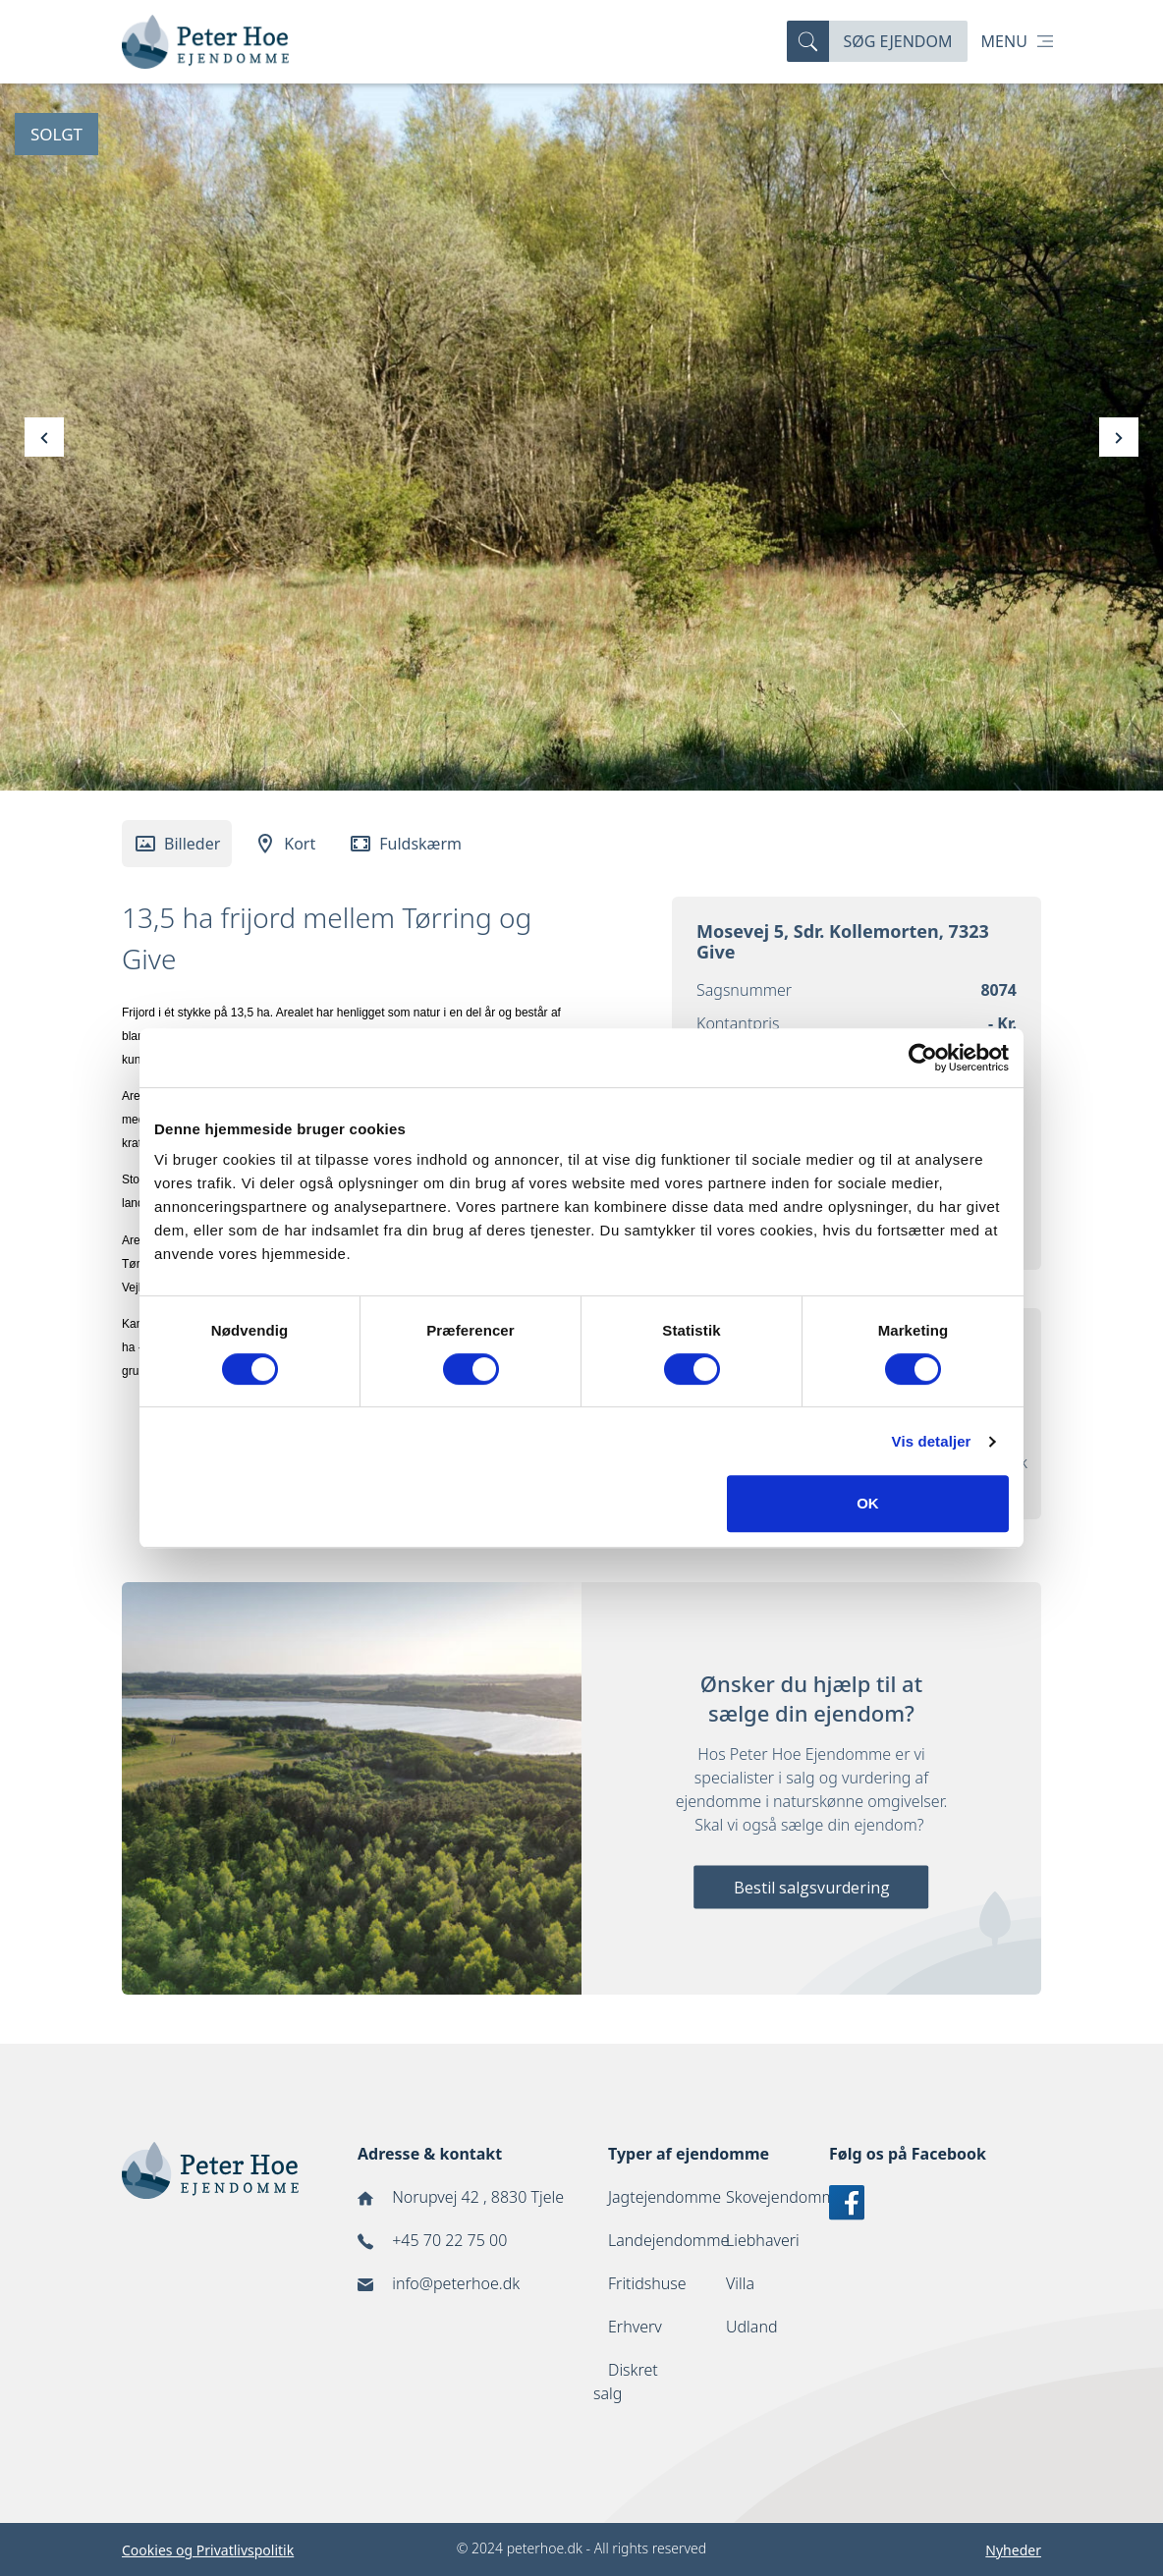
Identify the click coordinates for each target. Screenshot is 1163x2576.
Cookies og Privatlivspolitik (208, 2550)
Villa (740, 2283)
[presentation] (44, 437)
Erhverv (635, 2326)
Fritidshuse (647, 2283)
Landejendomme (668, 2240)
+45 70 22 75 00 (449, 2240)
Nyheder (1013, 2550)
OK (868, 1503)
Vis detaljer (931, 1441)
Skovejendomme (785, 2197)
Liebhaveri (763, 2240)
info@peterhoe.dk (456, 2283)
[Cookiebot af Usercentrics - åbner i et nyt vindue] (923, 1057)
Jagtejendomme (664, 2197)
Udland (752, 2326)
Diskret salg (625, 2381)
